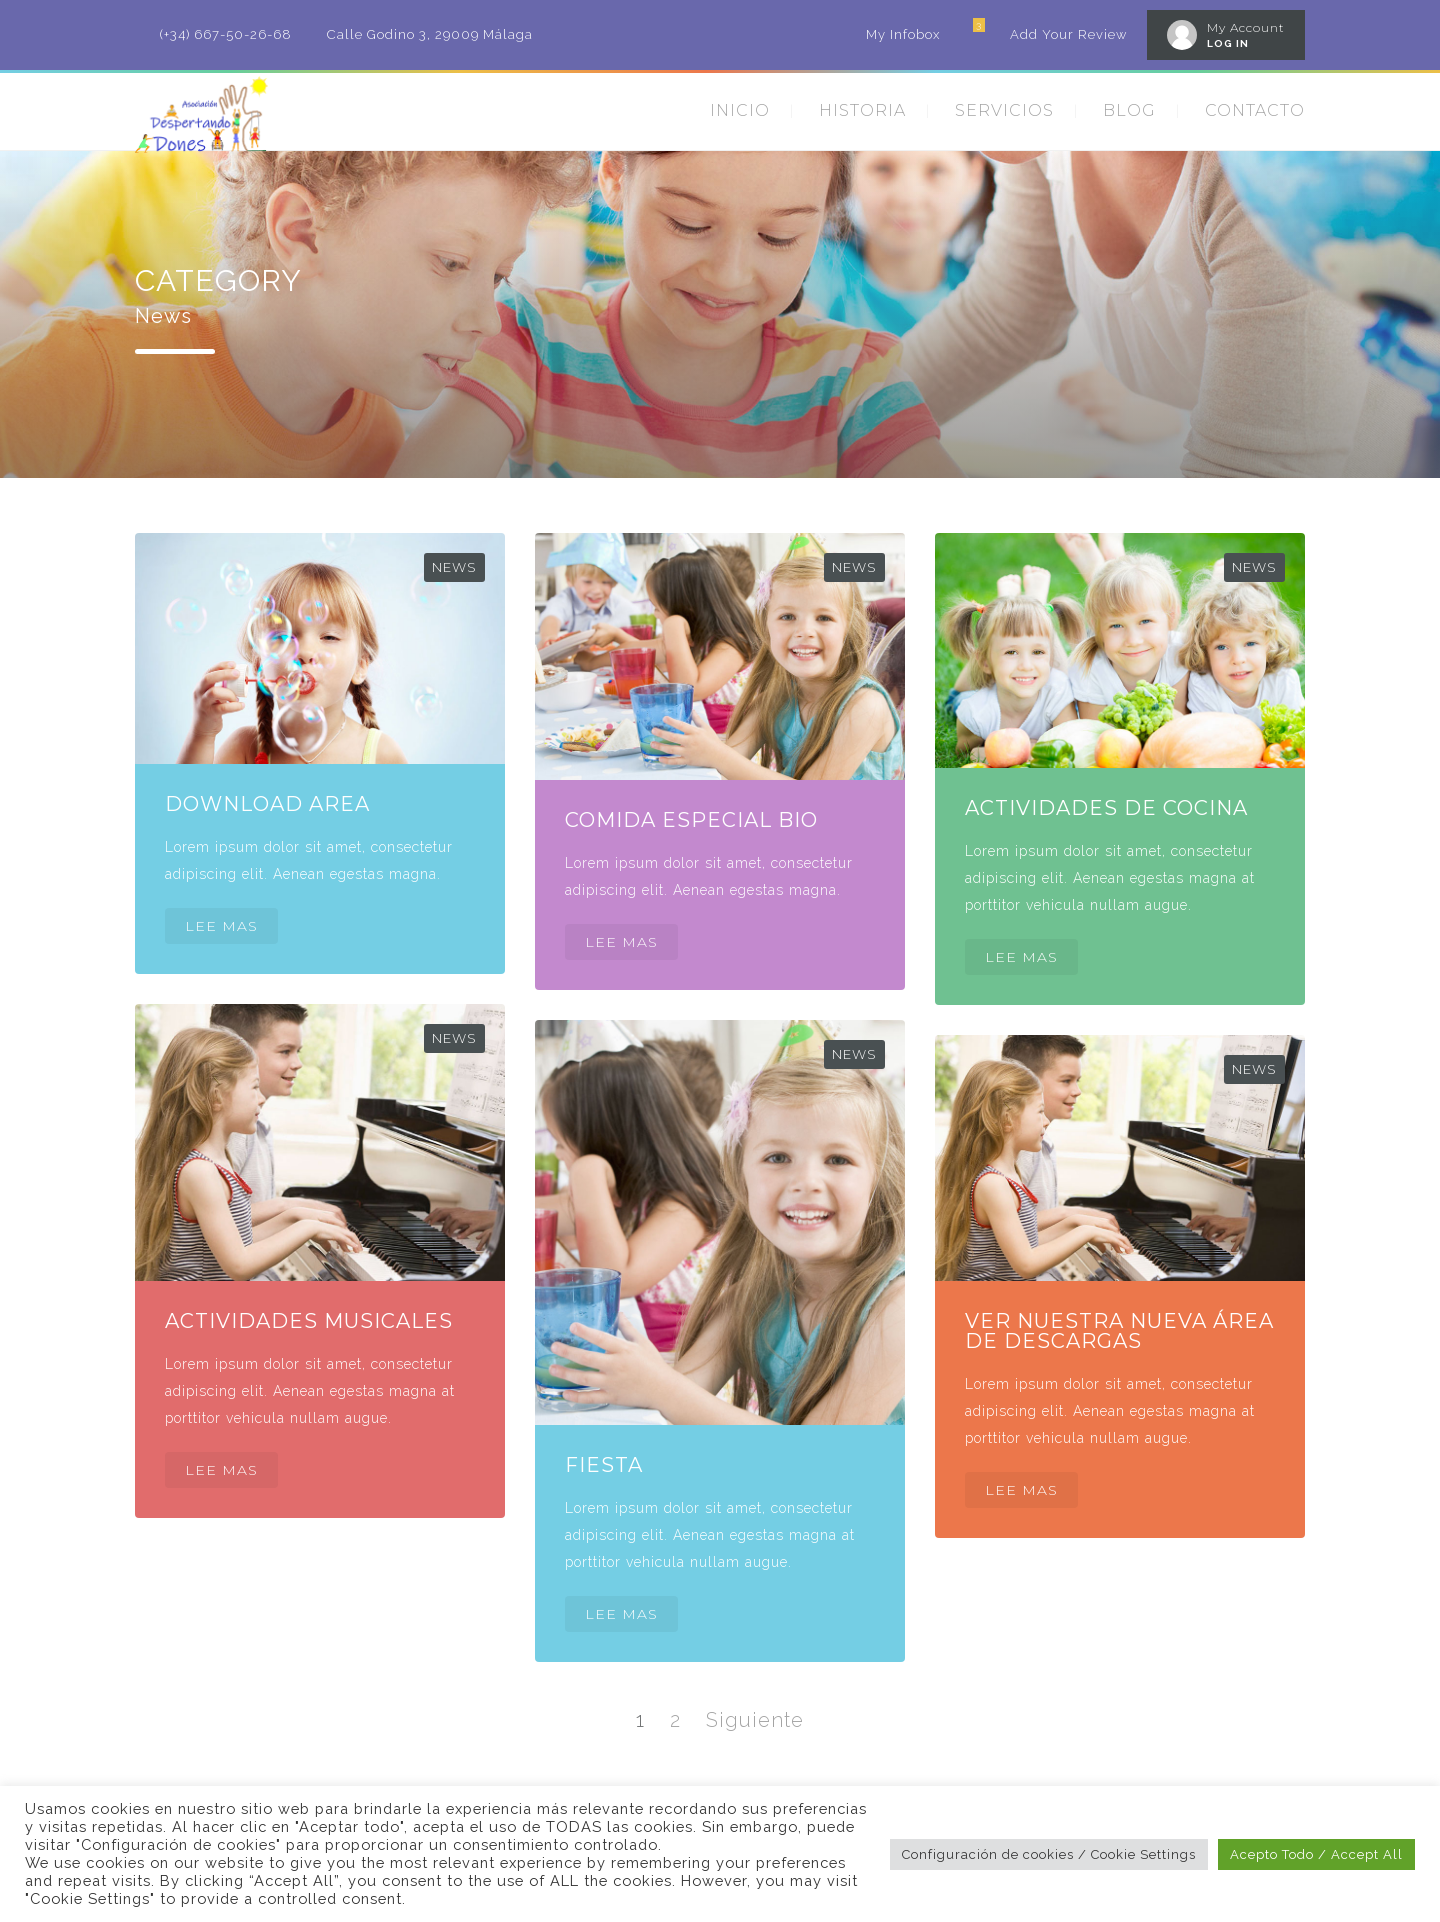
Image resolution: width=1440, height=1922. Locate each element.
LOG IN (1228, 43)
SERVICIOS (1004, 110)
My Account (1246, 27)
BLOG (1129, 110)
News (454, 567)
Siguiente (755, 1720)
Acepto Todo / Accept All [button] (1316, 1854)
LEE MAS (221, 926)
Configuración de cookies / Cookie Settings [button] (1049, 1854)
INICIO (740, 110)
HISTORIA (862, 110)
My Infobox (903, 34)
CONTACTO (1255, 110)
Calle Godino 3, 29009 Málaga (430, 34)
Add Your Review (1068, 34)
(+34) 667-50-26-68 (226, 34)
